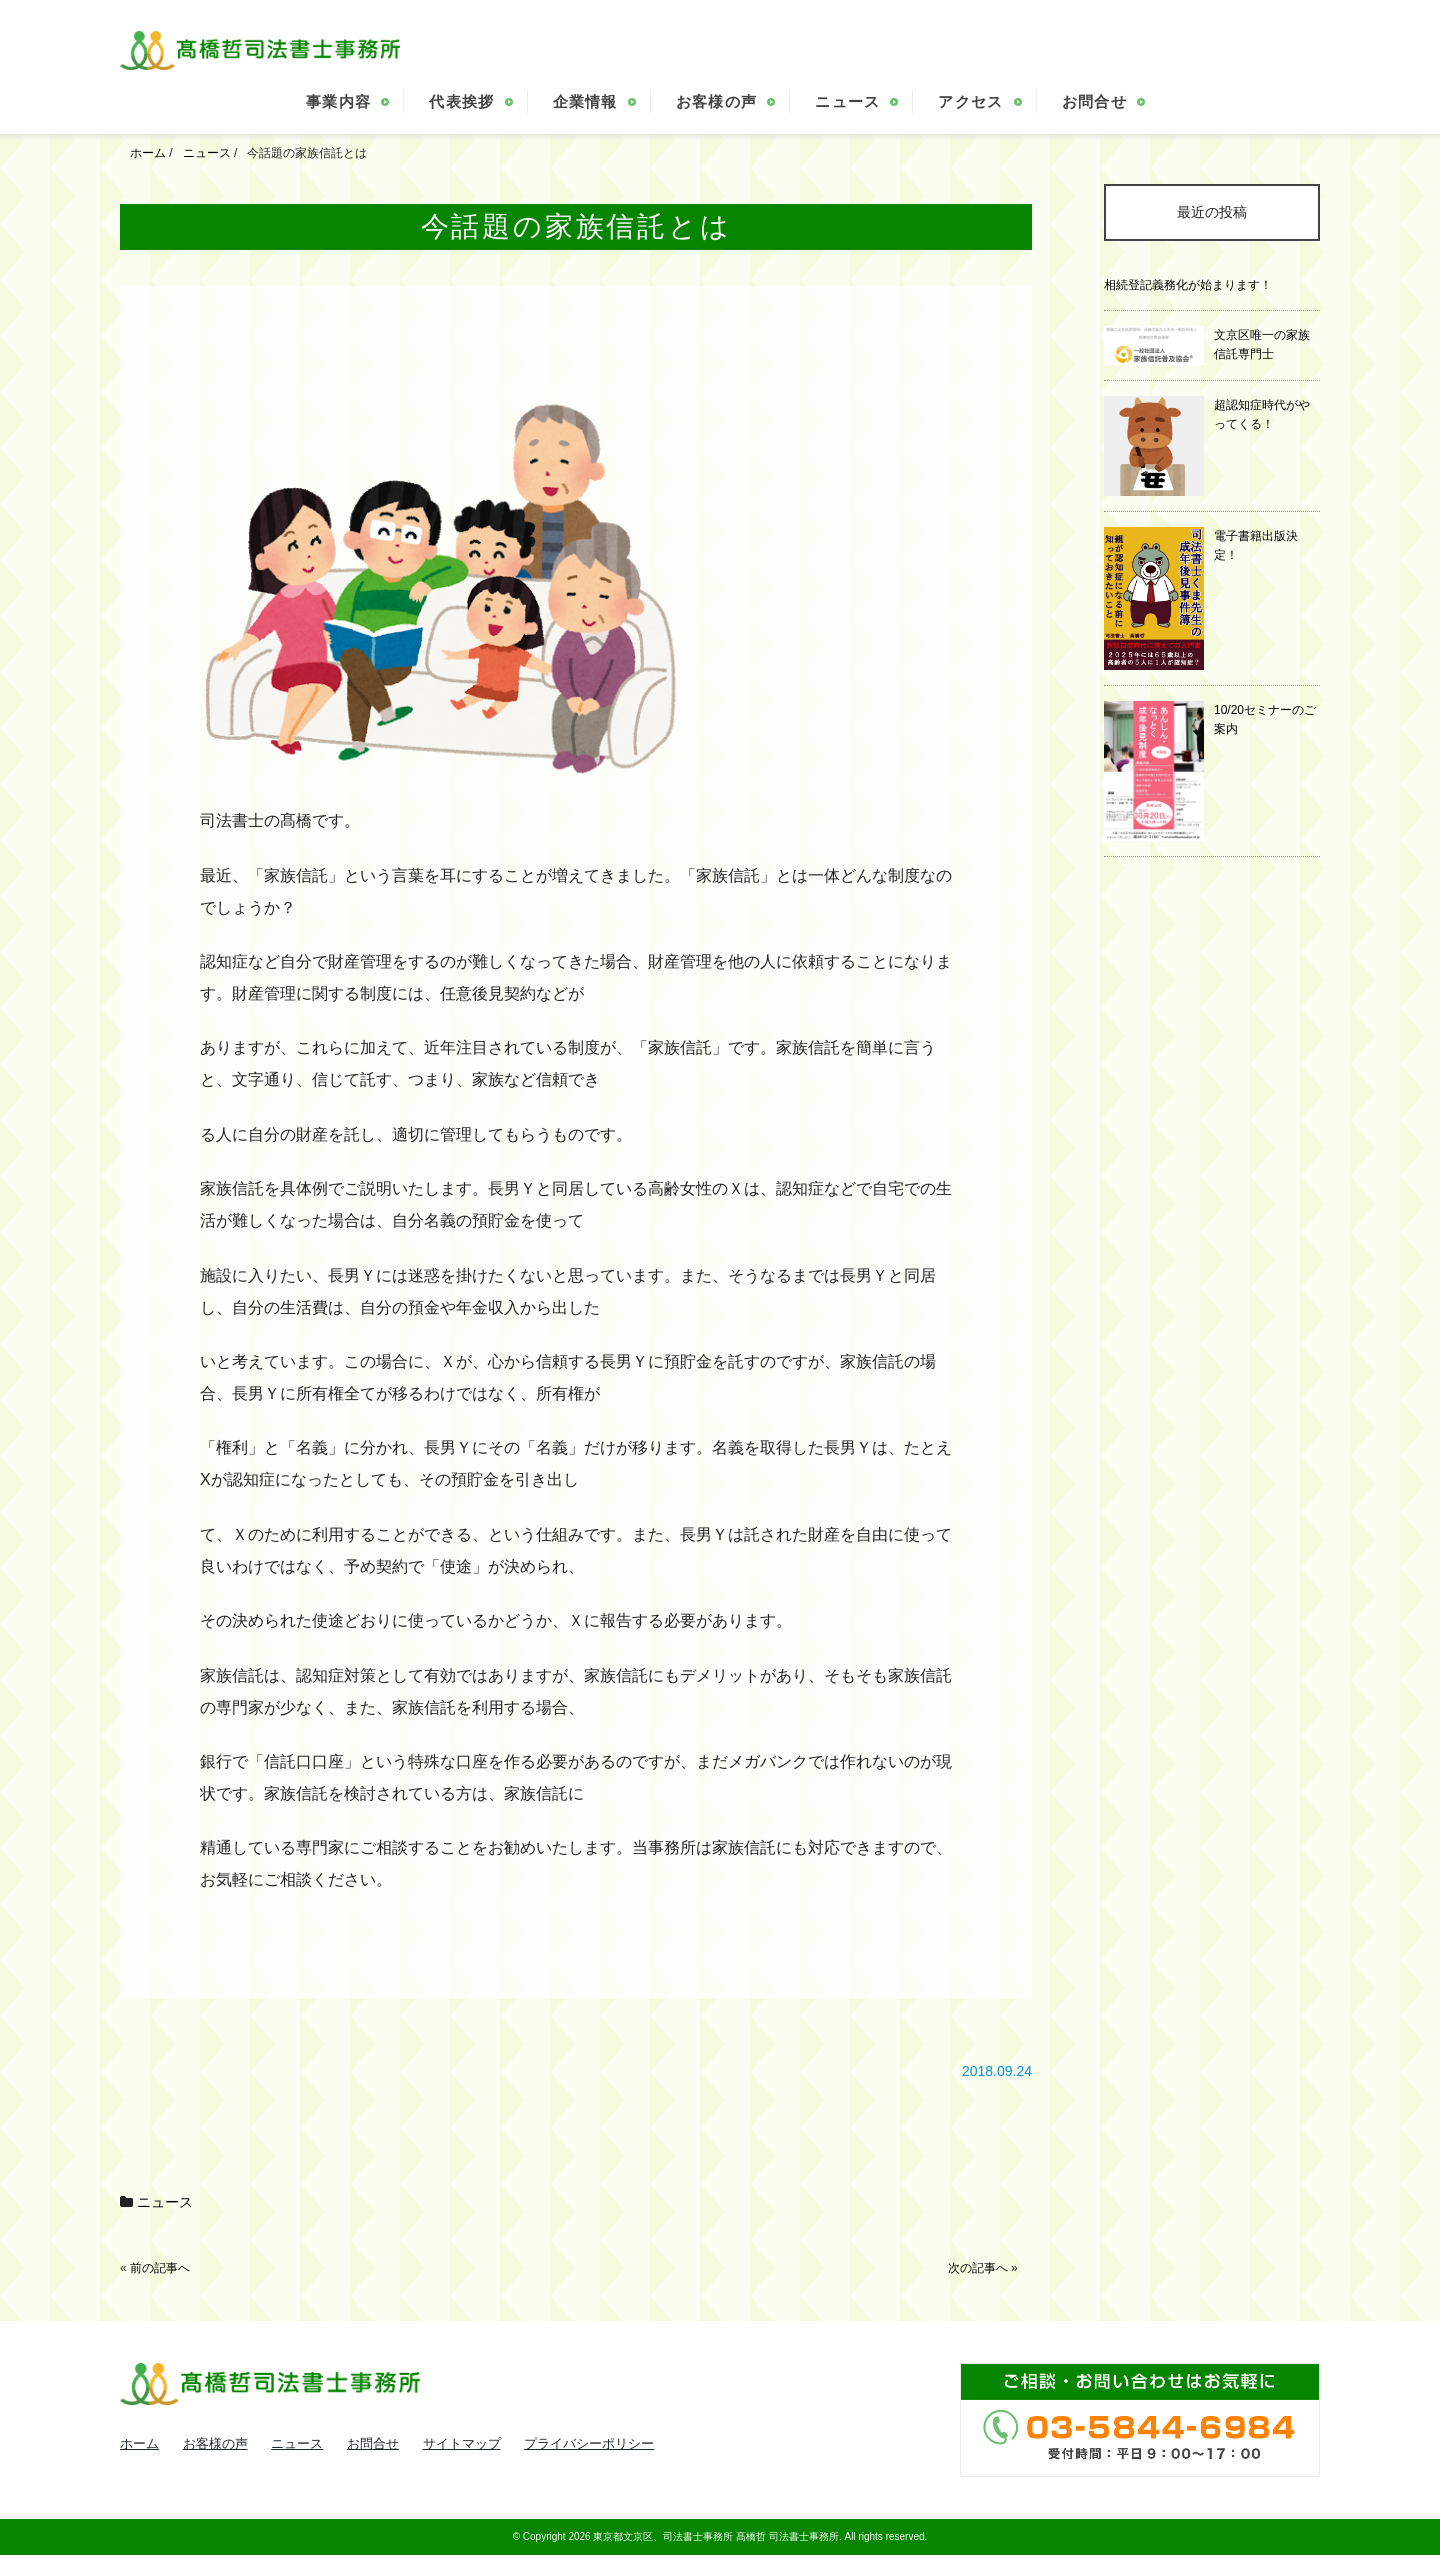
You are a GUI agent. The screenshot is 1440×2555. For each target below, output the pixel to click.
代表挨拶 (461, 101)
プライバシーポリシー (589, 2443)
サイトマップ (462, 2443)
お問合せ (1094, 101)
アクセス (970, 101)
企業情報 (585, 101)
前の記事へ (160, 2268)
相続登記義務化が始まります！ (1188, 285)
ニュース (847, 101)
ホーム (139, 2443)
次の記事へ (978, 2268)
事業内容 (338, 101)
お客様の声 (717, 101)
